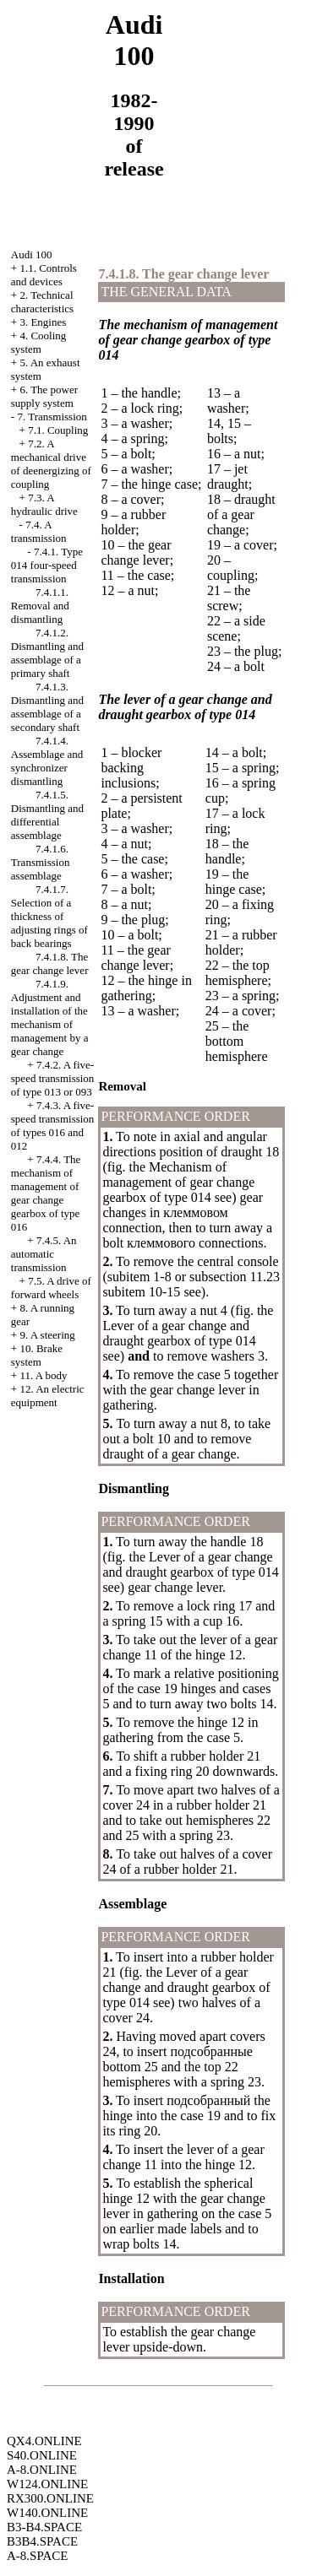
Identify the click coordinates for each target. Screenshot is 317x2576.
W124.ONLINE (47, 2484)
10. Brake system (37, 1355)
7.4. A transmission (39, 531)
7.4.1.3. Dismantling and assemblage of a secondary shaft (47, 706)
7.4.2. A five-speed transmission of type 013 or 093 (53, 1078)
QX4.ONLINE (44, 2441)
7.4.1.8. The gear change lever (50, 963)
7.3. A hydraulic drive (44, 504)
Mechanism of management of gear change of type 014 (178, 1182)
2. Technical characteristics (42, 302)
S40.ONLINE (42, 2455)
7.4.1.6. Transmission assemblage (40, 862)
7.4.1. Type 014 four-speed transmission (47, 565)
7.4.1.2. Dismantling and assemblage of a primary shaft (47, 652)
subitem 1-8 (139, 1276)
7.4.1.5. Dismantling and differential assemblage (47, 815)
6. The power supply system (44, 396)
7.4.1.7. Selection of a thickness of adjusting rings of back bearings (49, 916)
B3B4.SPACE (42, 2541)
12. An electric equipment (48, 1396)
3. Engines (42, 322)
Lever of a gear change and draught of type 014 (178, 1333)
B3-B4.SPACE (44, 2527)
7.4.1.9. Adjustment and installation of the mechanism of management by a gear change (50, 1017)
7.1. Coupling (58, 430)
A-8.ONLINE (42, 2469)
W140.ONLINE (47, 2512)
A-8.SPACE (37, 2555)
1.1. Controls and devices (44, 275)
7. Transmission (51, 416)
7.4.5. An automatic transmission (44, 1254)
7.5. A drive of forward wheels (51, 1287)
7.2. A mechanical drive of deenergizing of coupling (51, 463)
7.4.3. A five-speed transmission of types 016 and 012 (53, 1125)
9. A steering (46, 1335)
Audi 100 (31, 254)
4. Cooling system (39, 342)
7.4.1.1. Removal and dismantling (40, 605)
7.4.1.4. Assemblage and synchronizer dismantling (47, 760)
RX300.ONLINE (50, 2498)
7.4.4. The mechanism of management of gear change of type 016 (46, 1193)
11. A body (43, 1375)
